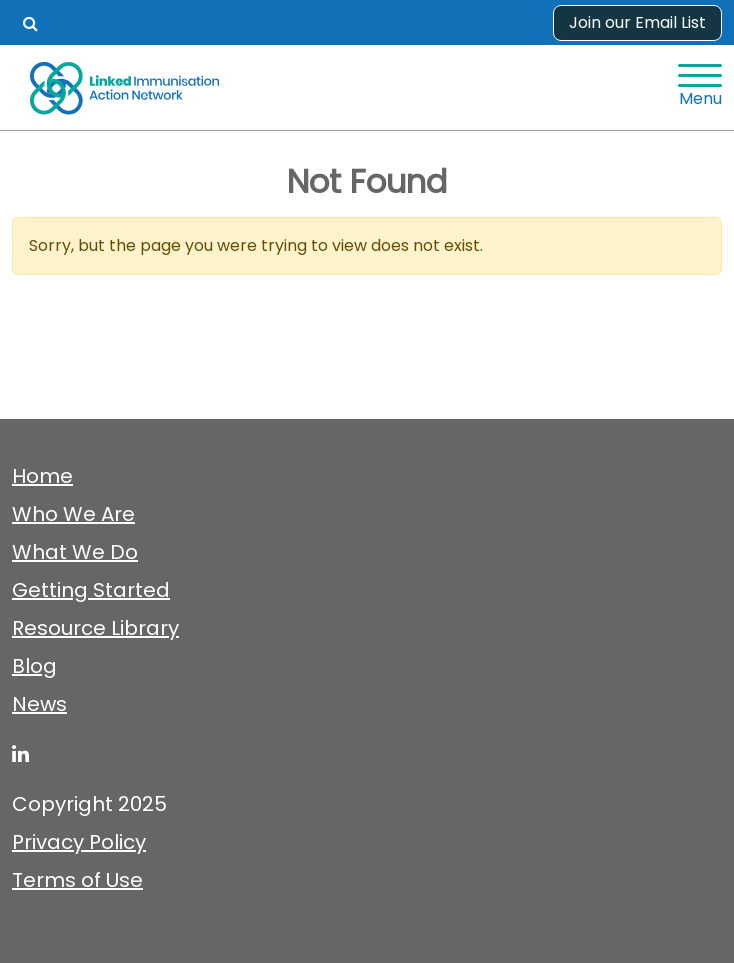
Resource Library (95, 628)
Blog (34, 666)
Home (42, 476)
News (39, 704)
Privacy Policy (79, 842)
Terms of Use (77, 880)
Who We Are (73, 514)
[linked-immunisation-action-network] (20, 754)
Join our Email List (637, 22)
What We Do (75, 552)
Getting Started (91, 590)
